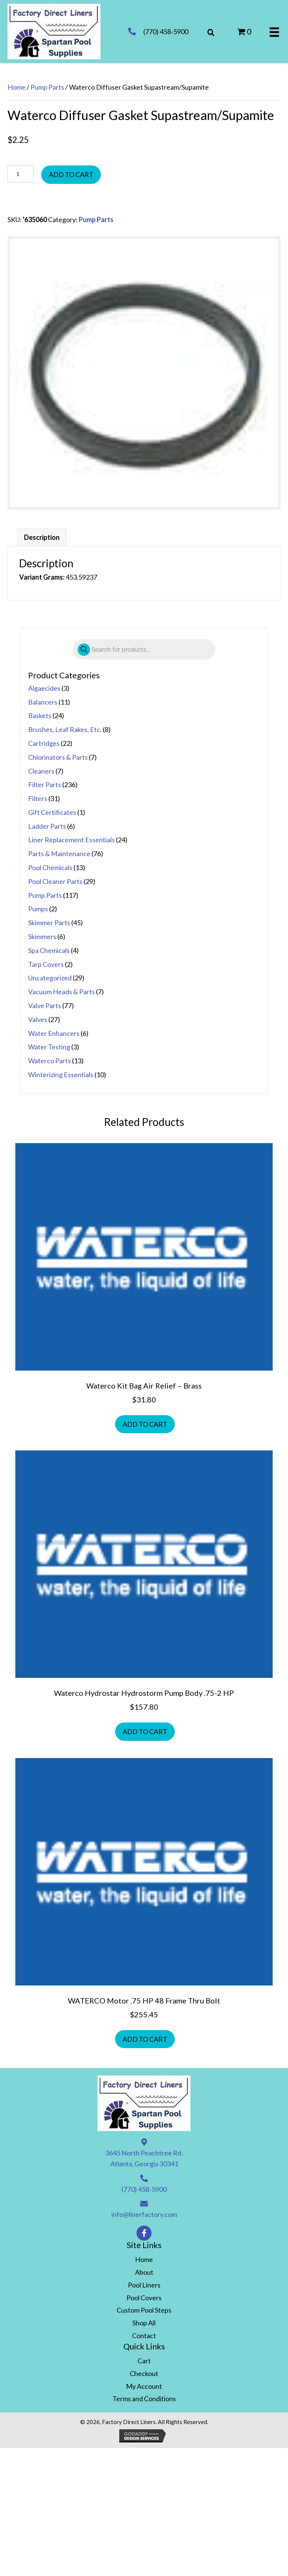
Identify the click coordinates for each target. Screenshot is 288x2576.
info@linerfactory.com (144, 2214)
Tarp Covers (46, 964)
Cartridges (44, 743)
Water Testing (49, 1047)
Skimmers (42, 936)
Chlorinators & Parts (58, 757)
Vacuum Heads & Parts (61, 991)
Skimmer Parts (49, 922)
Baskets (39, 715)
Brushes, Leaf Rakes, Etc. (65, 729)
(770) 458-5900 (165, 31)
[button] (144, 2233)
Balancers (42, 702)
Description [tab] (42, 537)
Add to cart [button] (145, 1424)
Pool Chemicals (50, 867)
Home (17, 87)
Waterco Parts (49, 1061)
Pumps (38, 909)
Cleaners (41, 771)
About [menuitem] (144, 2272)
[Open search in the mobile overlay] (144, 649)
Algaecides (44, 688)
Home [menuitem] (144, 2259)
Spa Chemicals (49, 950)
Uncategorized (50, 978)
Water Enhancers (54, 1033)
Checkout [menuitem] (144, 2373)
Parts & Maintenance (59, 853)
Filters (37, 798)
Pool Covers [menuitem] (144, 2297)
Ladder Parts (47, 826)
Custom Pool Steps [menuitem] (144, 2310)
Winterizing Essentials (60, 1074)
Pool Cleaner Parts (55, 881)
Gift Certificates (52, 812)
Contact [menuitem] (144, 2335)
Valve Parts (44, 1005)
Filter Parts (44, 784)
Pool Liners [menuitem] (144, 2285)
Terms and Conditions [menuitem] (144, 2398)
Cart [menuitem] (144, 2361)
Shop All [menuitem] (144, 2323)
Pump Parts (45, 895)
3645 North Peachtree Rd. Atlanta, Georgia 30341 (144, 2158)
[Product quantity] (21, 173)
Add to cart (71, 174)
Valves (37, 1019)
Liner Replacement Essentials (71, 840)
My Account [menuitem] (144, 2386)
